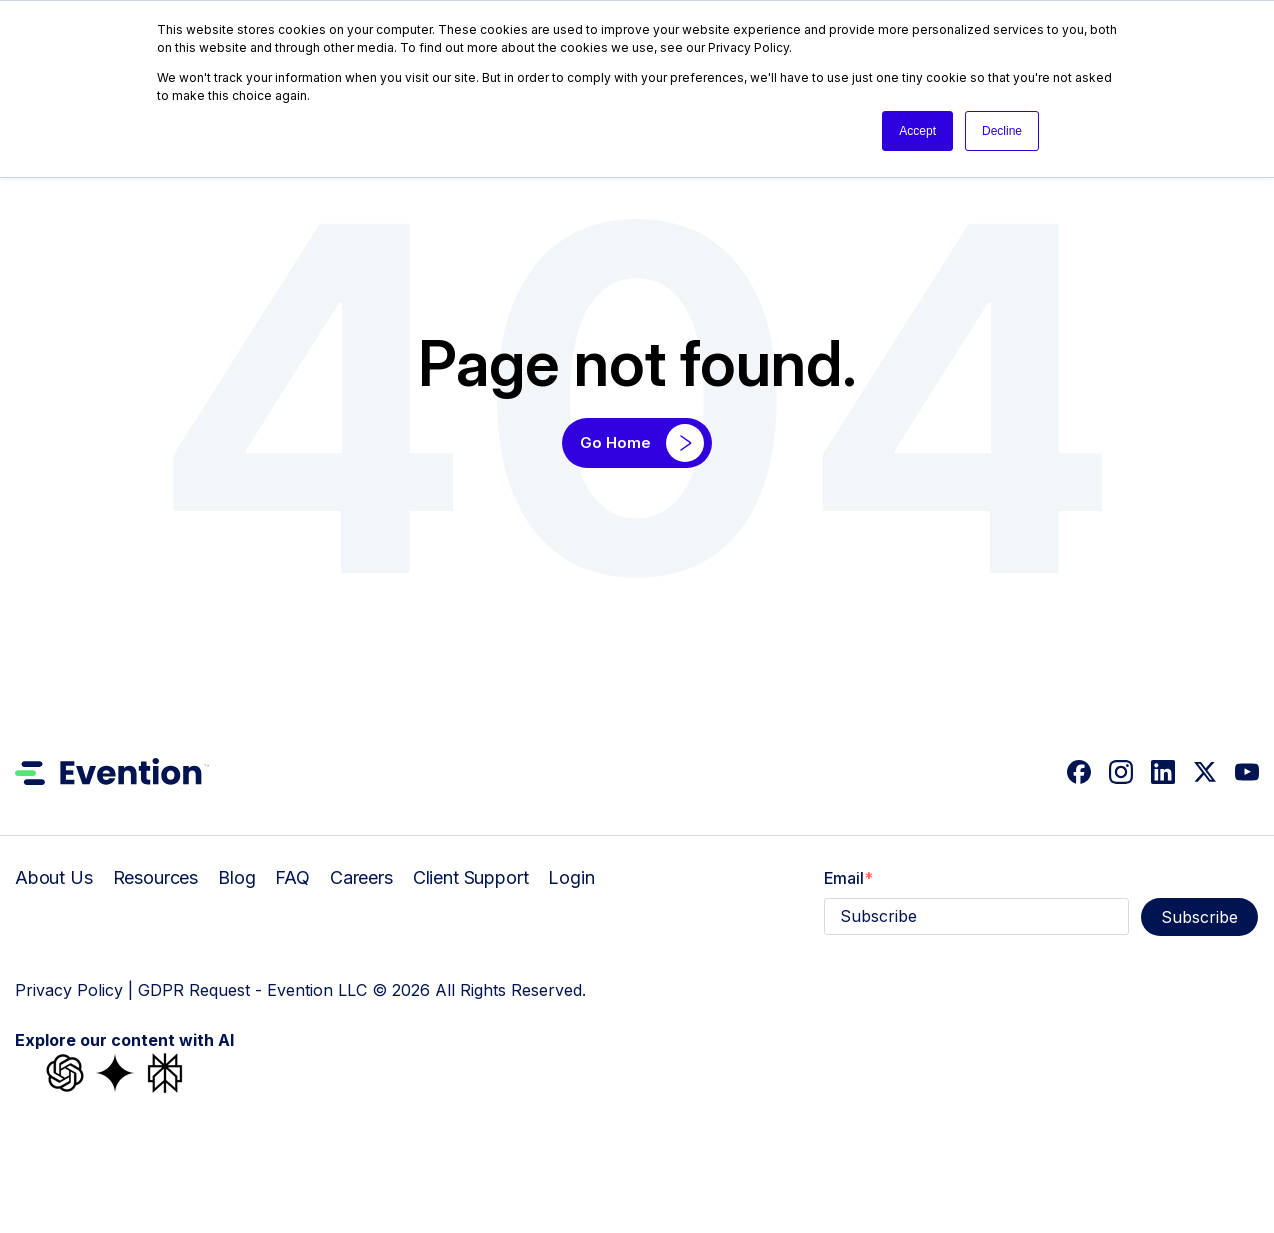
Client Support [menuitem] (471, 877)
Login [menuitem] (571, 877)
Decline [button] (1002, 131)
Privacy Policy (69, 990)
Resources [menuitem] (155, 877)
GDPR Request (194, 990)
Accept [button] (917, 131)
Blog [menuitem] (236, 877)
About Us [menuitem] (54, 877)
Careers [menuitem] (361, 877)
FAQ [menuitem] (292, 877)
